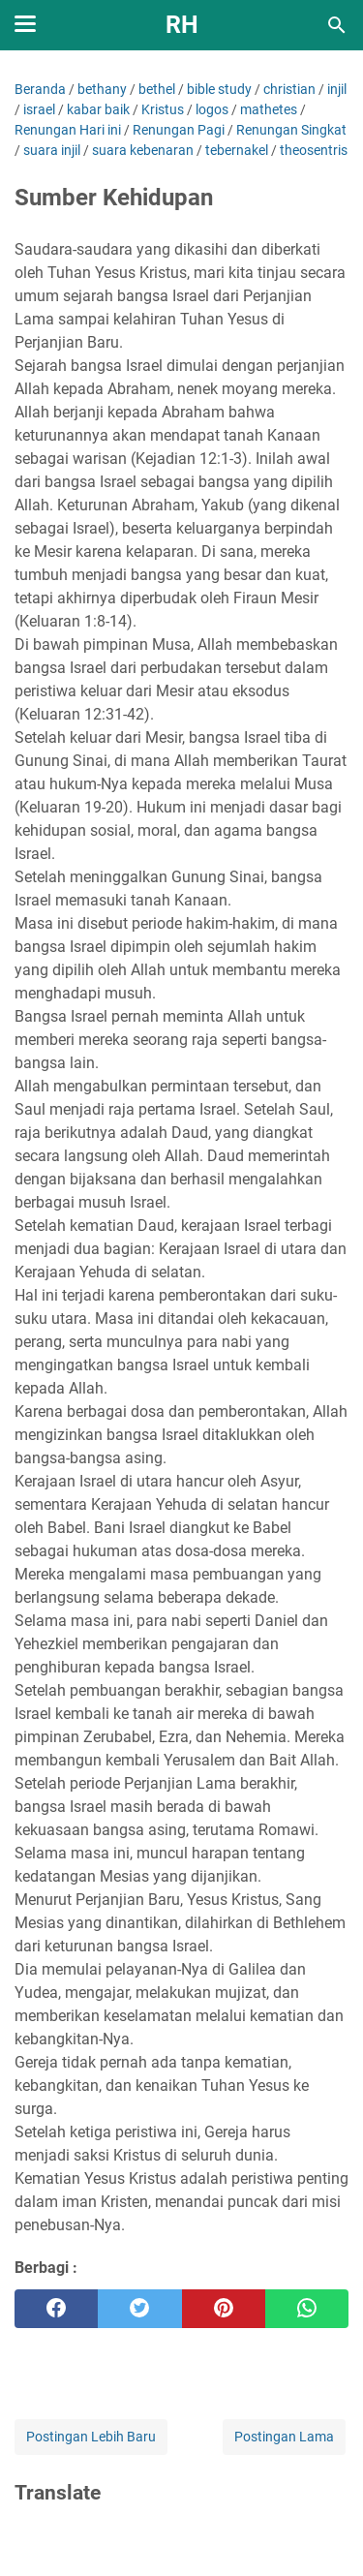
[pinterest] (223, 2308)
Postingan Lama (284, 2436)
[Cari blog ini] (336, 25)
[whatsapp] (306, 2308)
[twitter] (139, 2308)
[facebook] (56, 2308)
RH (182, 25)
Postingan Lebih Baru (91, 2436)
